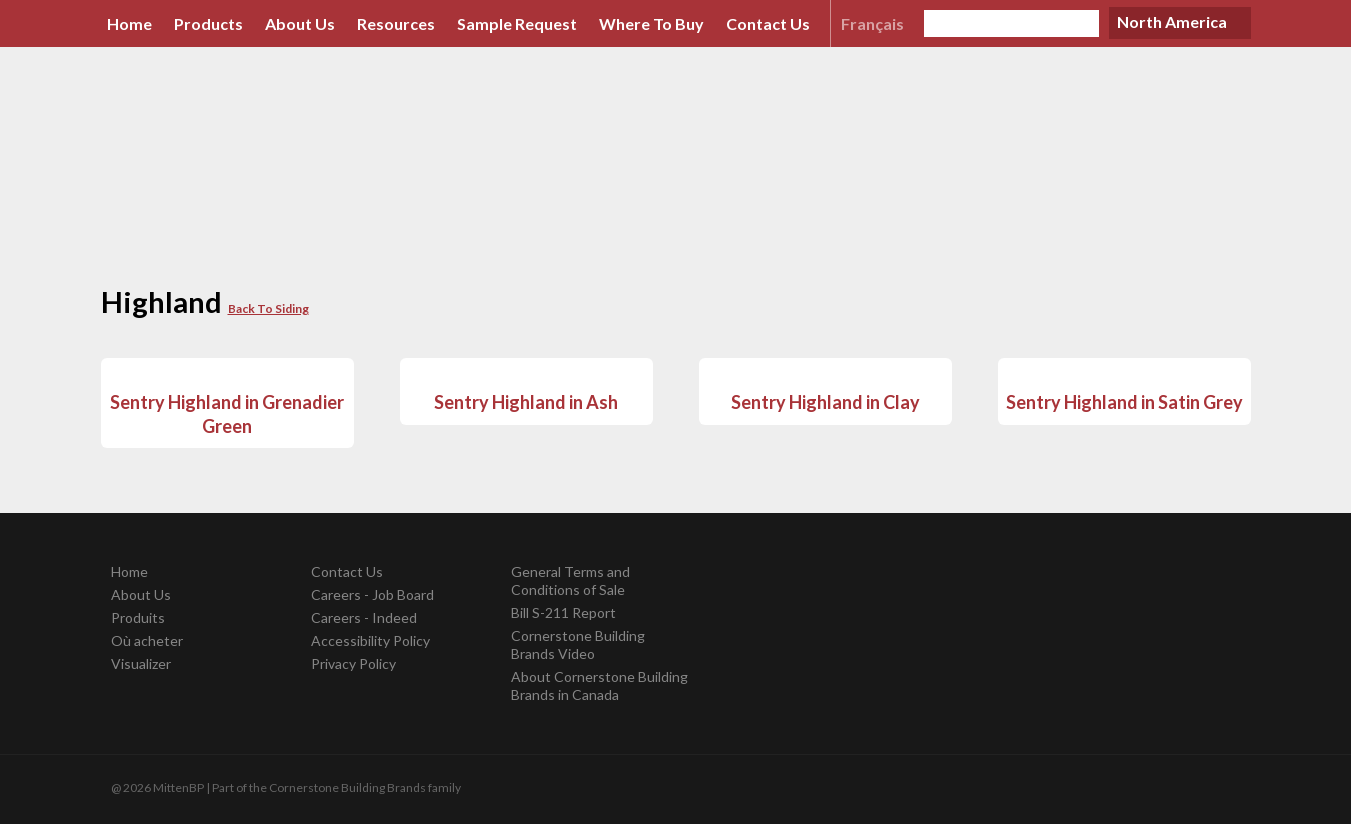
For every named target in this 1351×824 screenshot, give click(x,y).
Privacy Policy (353, 663)
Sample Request (517, 23)
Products (208, 23)
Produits (138, 617)
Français (872, 23)
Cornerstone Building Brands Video (578, 644)
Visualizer (141, 663)
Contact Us (768, 23)
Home (129, 23)
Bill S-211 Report (563, 612)
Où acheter (147, 640)
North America (1172, 21)
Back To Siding (268, 308)
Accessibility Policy (370, 640)
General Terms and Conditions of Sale (570, 580)
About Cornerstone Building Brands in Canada (599, 685)
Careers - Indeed (364, 617)
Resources (396, 23)
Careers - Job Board (372, 594)
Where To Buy (651, 23)
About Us (300, 23)
